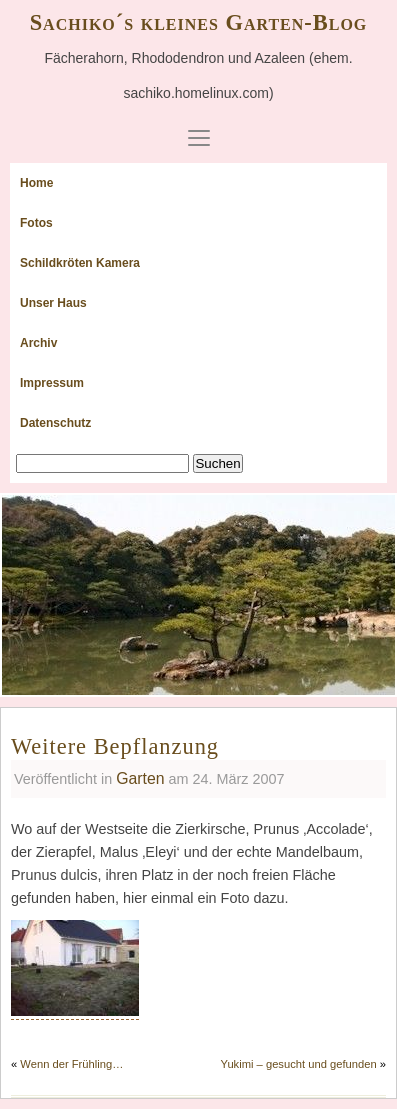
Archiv (38, 343)
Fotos (36, 223)
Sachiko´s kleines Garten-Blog (199, 22)
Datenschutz (55, 423)
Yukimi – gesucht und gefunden (299, 1064)
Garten (140, 778)
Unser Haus (53, 303)
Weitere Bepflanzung (115, 746)
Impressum (52, 383)
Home (36, 183)
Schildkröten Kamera (80, 263)
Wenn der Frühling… (71, 1064)
